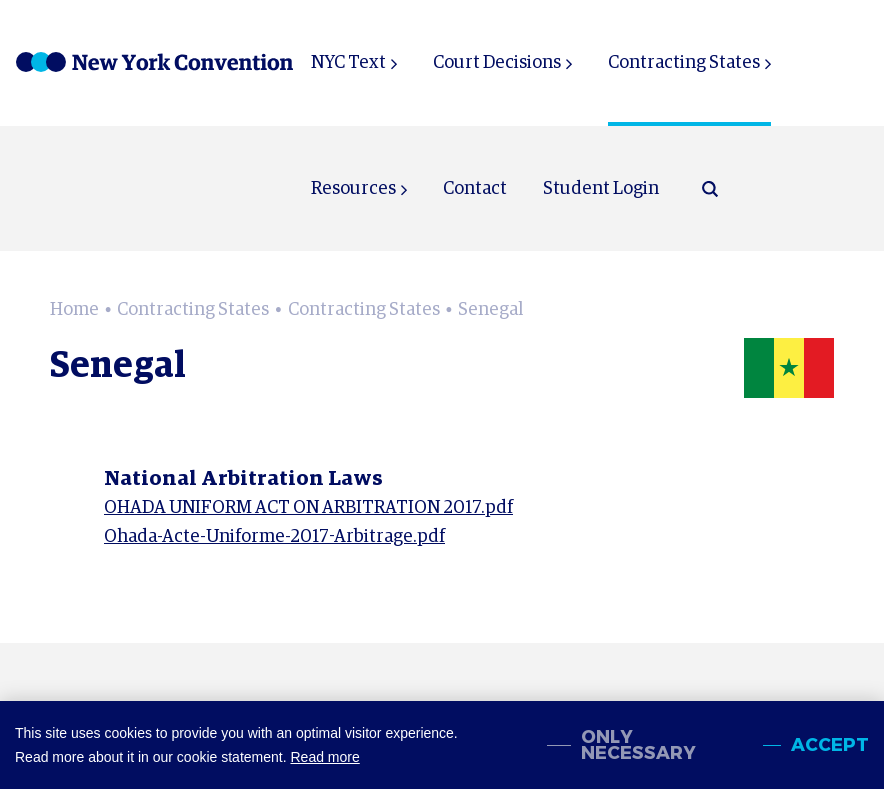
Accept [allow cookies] (830, 745)
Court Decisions (497, 63)
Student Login (601, 189)
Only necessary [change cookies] (638, 745)
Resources (353, 189)
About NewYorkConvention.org (451, 773)
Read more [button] (324, 757)
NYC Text (348, 63)
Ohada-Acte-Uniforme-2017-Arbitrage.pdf (274, 537)
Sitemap (700, 773)
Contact (475, 189)
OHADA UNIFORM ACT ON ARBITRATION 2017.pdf (308, 508)
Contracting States (684, 63)
